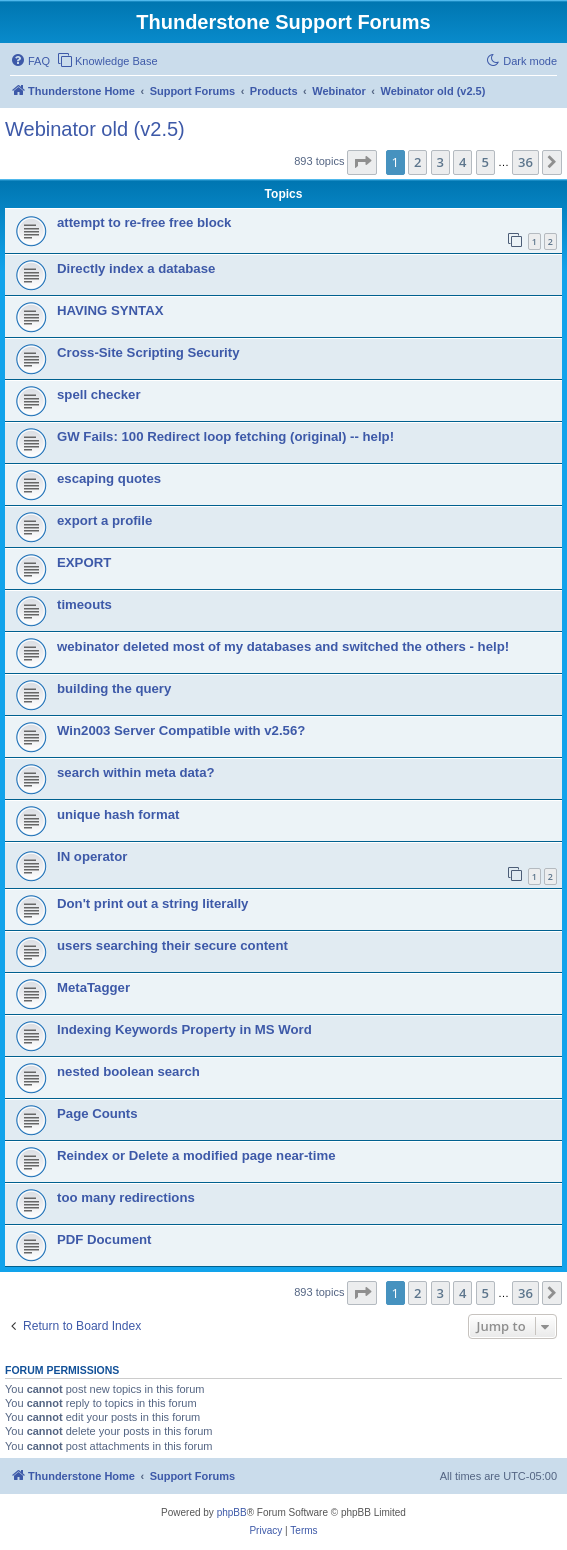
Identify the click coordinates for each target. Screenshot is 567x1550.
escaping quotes (109, 478)
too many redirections (126, 1197)
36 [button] (525, 162)
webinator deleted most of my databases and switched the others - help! (283, 646)
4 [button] (462, 162)
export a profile (104, 520)
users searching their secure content (172, 945)
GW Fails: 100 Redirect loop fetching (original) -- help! (225, 436)
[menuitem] (30, 61)
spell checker (99, 394)
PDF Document (104, 1239)
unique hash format (118, 814)
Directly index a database (136, 268)
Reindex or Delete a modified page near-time (196, 1155)
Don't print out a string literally (152, 903)
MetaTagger (93, 987)
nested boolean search (128, 1071)
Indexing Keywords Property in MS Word (184, 1029)
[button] (362, 162)
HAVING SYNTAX (110, 310)
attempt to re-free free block (144, 222)
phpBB (232, 1512)
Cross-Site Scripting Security (148, 352)
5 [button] (485, 162)
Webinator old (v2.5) (95, 129)
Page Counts (97, 1113)
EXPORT (84, 562)
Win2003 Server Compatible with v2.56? (181, 730)
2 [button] (417, 162)
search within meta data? (136, 772)
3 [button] (440, 162)
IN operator (92, 856)
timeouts (84, 604)
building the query (114, 688)
